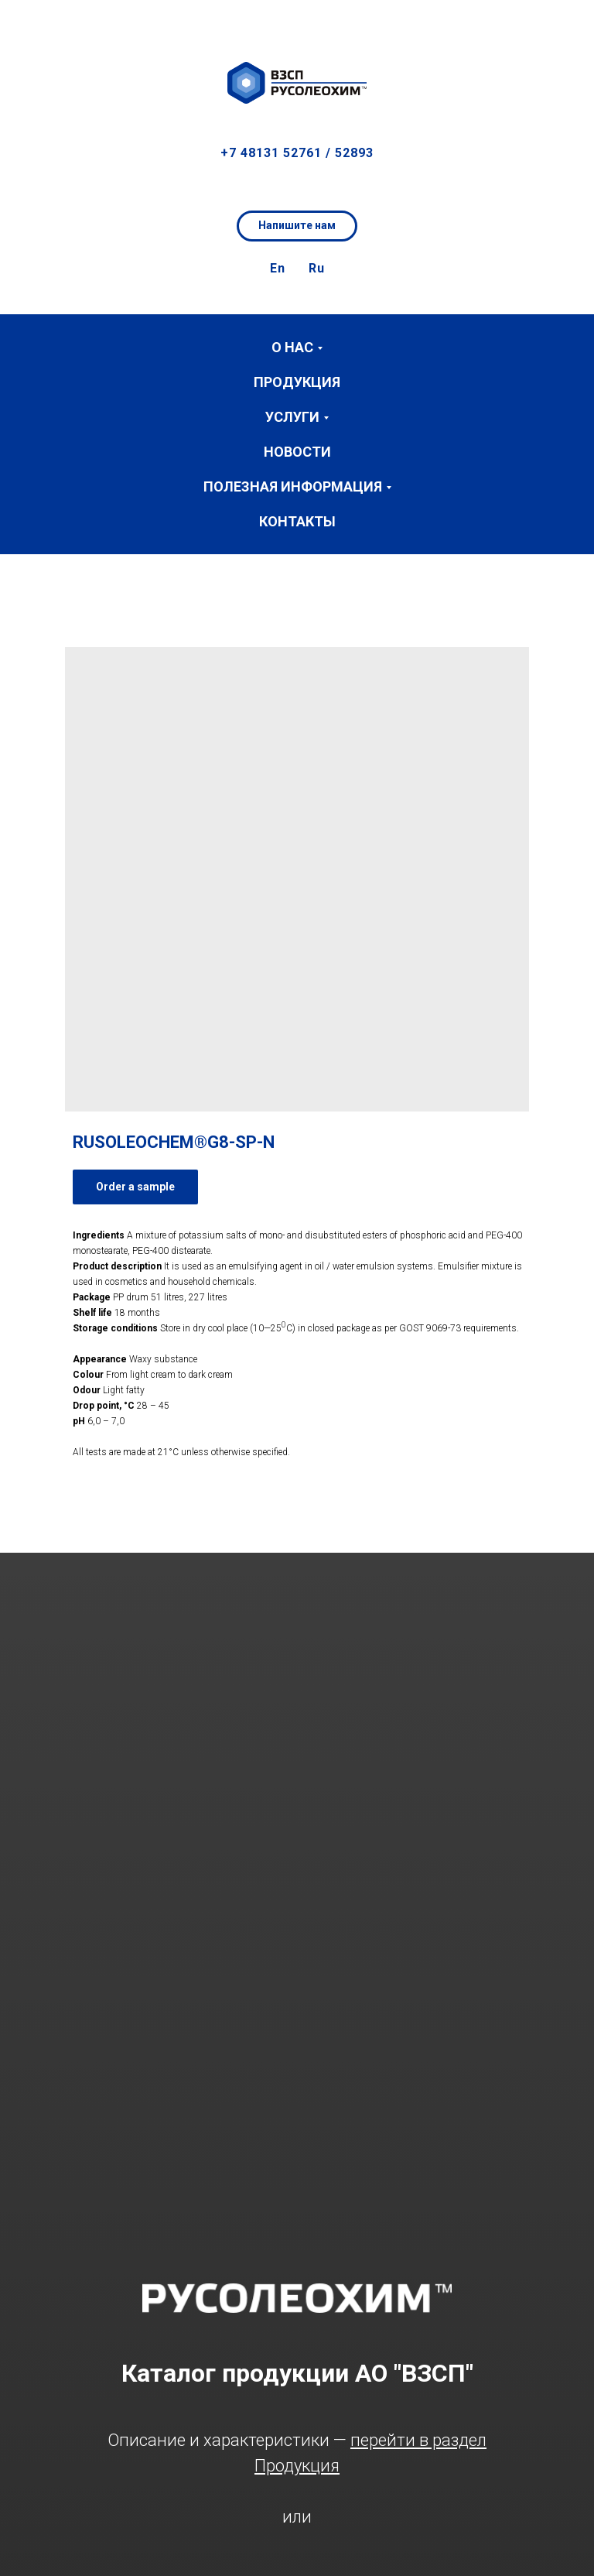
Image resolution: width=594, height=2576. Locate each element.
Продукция (297, 382)
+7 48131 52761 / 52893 (297, 153)
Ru (317, 268)
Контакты (297, 521)
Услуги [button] (292, 417)
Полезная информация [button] (292, 486)
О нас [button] (292, 347)
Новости (297, 452)
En (277, 268)
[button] (568, 23)
